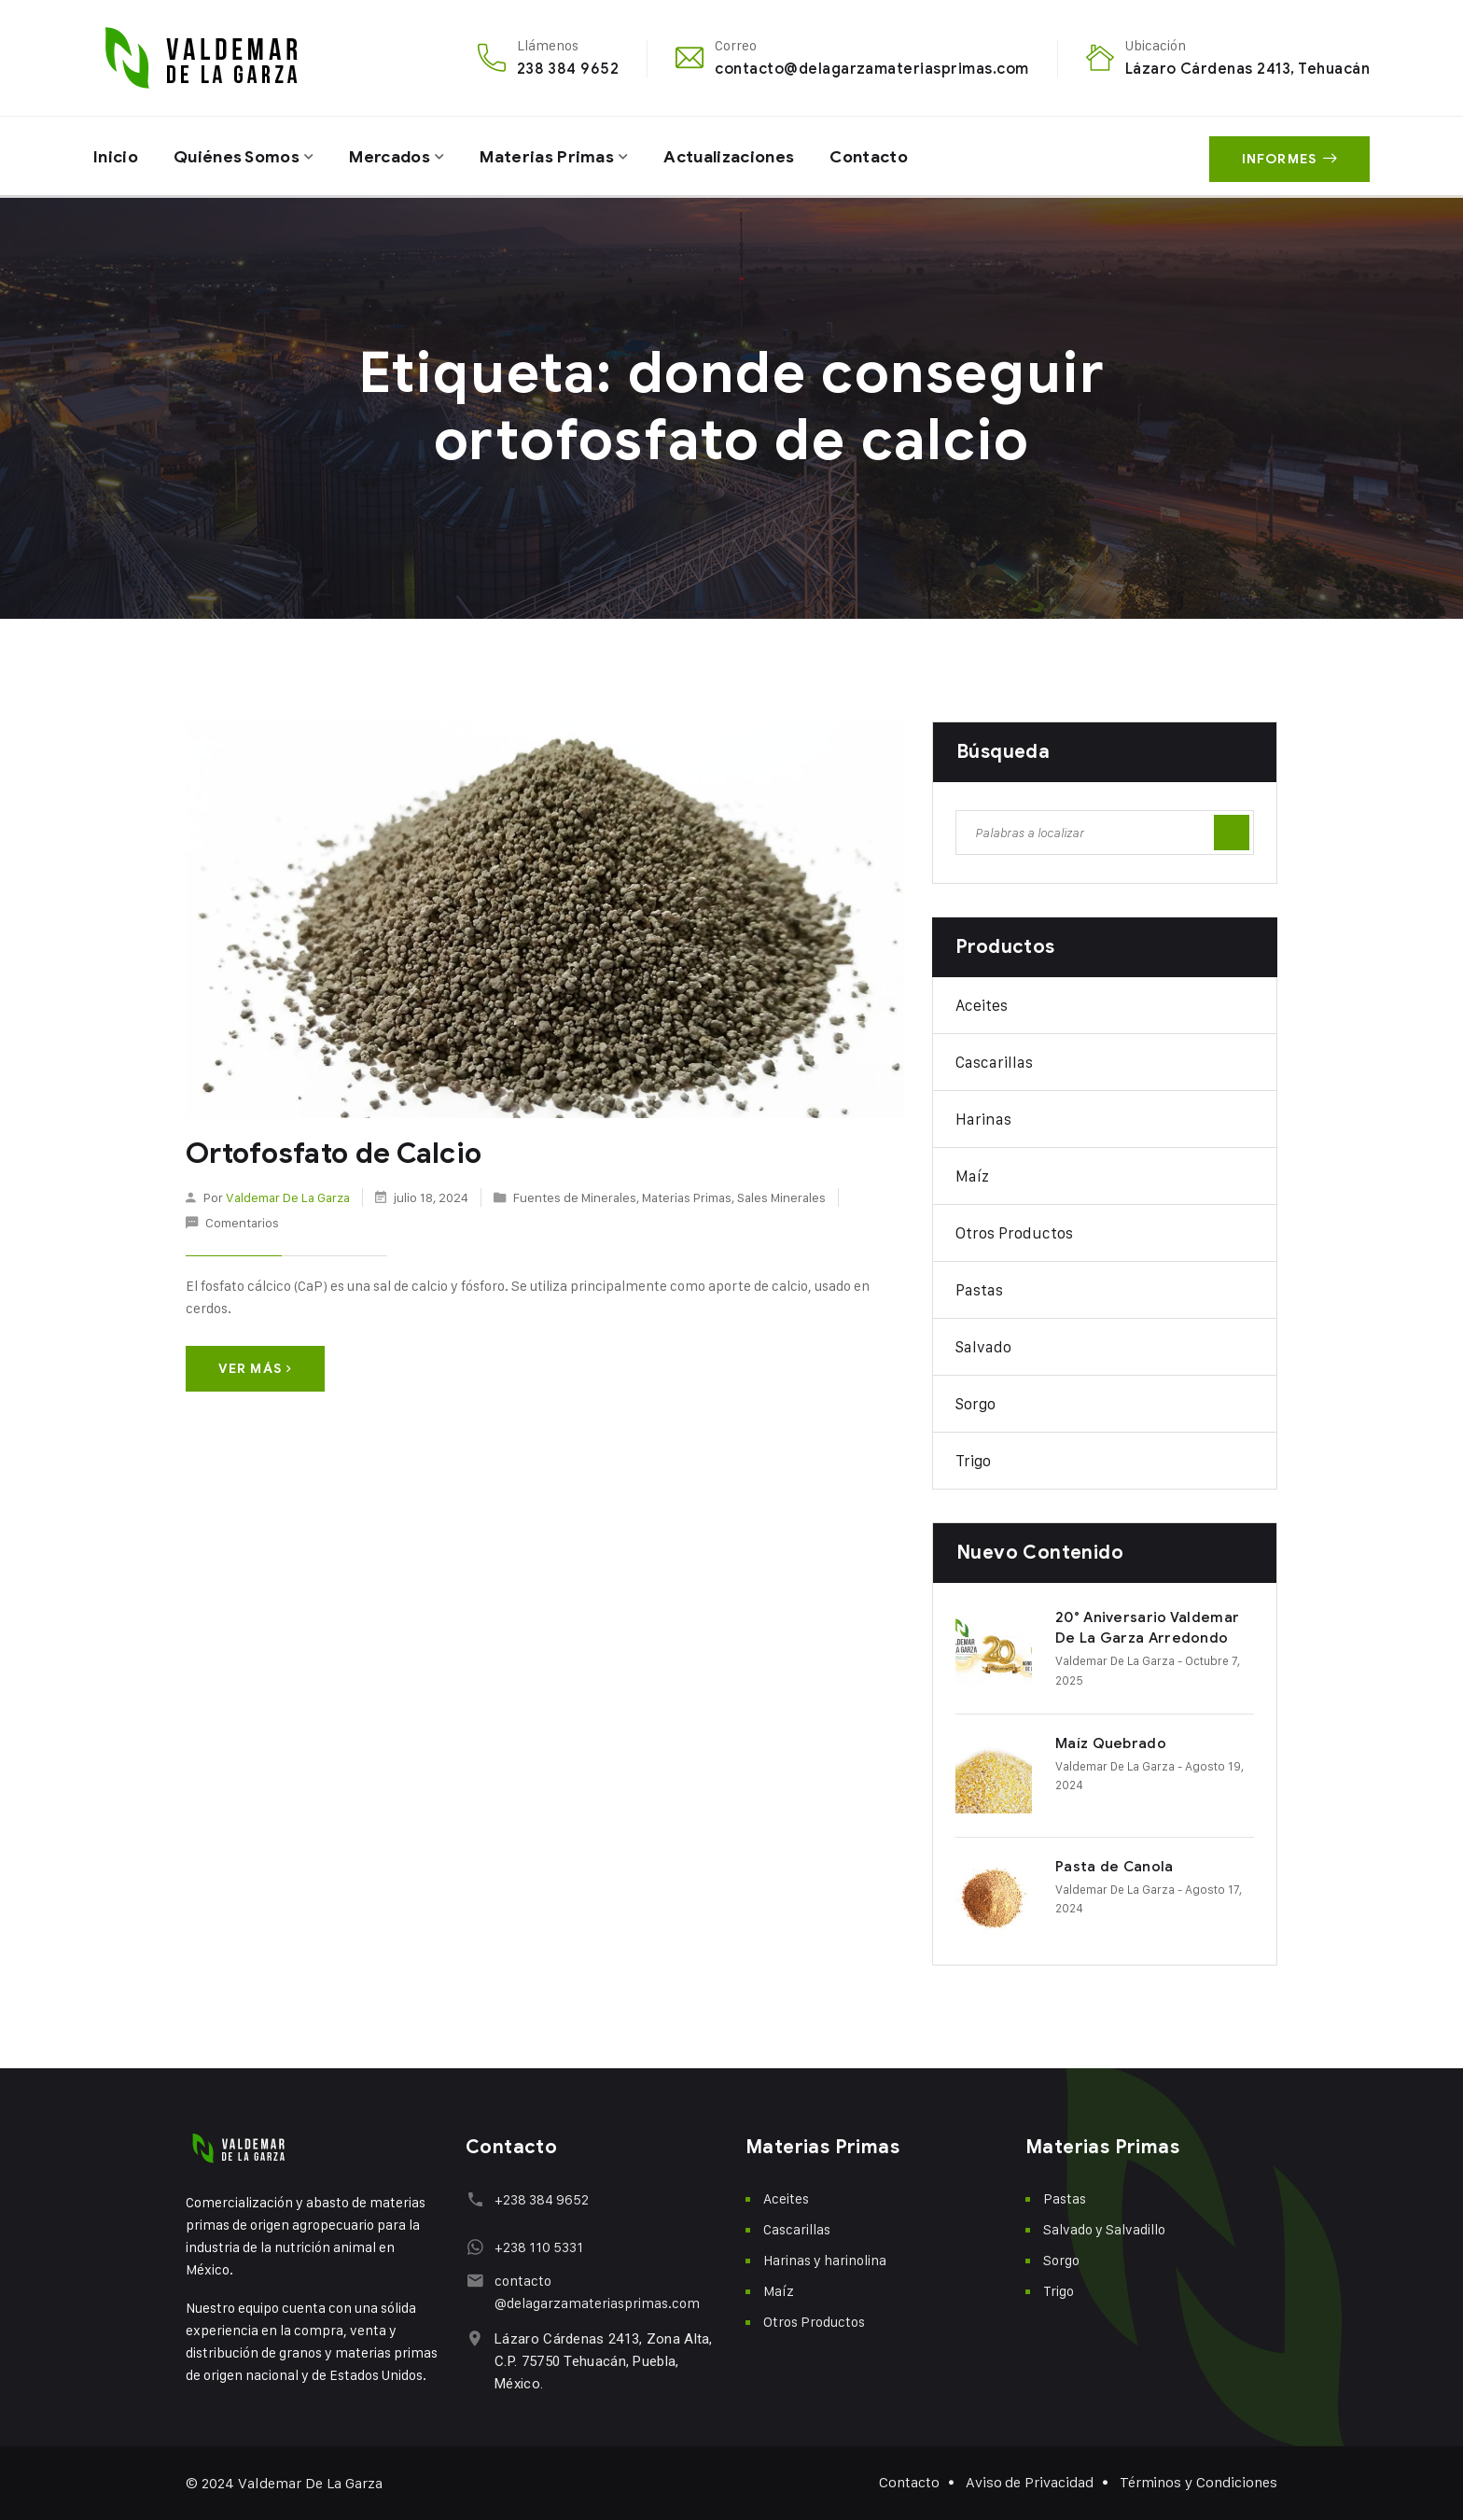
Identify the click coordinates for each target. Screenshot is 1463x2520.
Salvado (983, 1346)
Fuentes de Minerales (574, 1196)
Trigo (973, 1460)
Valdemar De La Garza (288, 1196)
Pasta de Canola (1114, 1866)
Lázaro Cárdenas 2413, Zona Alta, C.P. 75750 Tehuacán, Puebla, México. (603, 2361)
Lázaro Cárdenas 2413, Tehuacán (1247, 68)
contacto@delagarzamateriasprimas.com (871, 68)
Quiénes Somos (240, 156)
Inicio (116, 156)
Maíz (972, 1176)
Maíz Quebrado (1110, 1743)
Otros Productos (1014, 1233)
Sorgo (975, 1403)
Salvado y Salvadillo (1104, 2229)
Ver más (255, 1369)
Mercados (397, 156)
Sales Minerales (781, 1196)
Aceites (981, 1005)
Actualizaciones (744, 156)
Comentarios (242, 1222)
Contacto (889, 156)
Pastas (979, 1290)
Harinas (983, 1119)
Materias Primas (558, 156)
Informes (1289, 156)
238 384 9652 (568, 68)
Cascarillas (994, 1062)
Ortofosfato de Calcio (332, 1153)
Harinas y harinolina (824, 2260)
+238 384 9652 (541, 2199)
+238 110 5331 (538, 2247)
